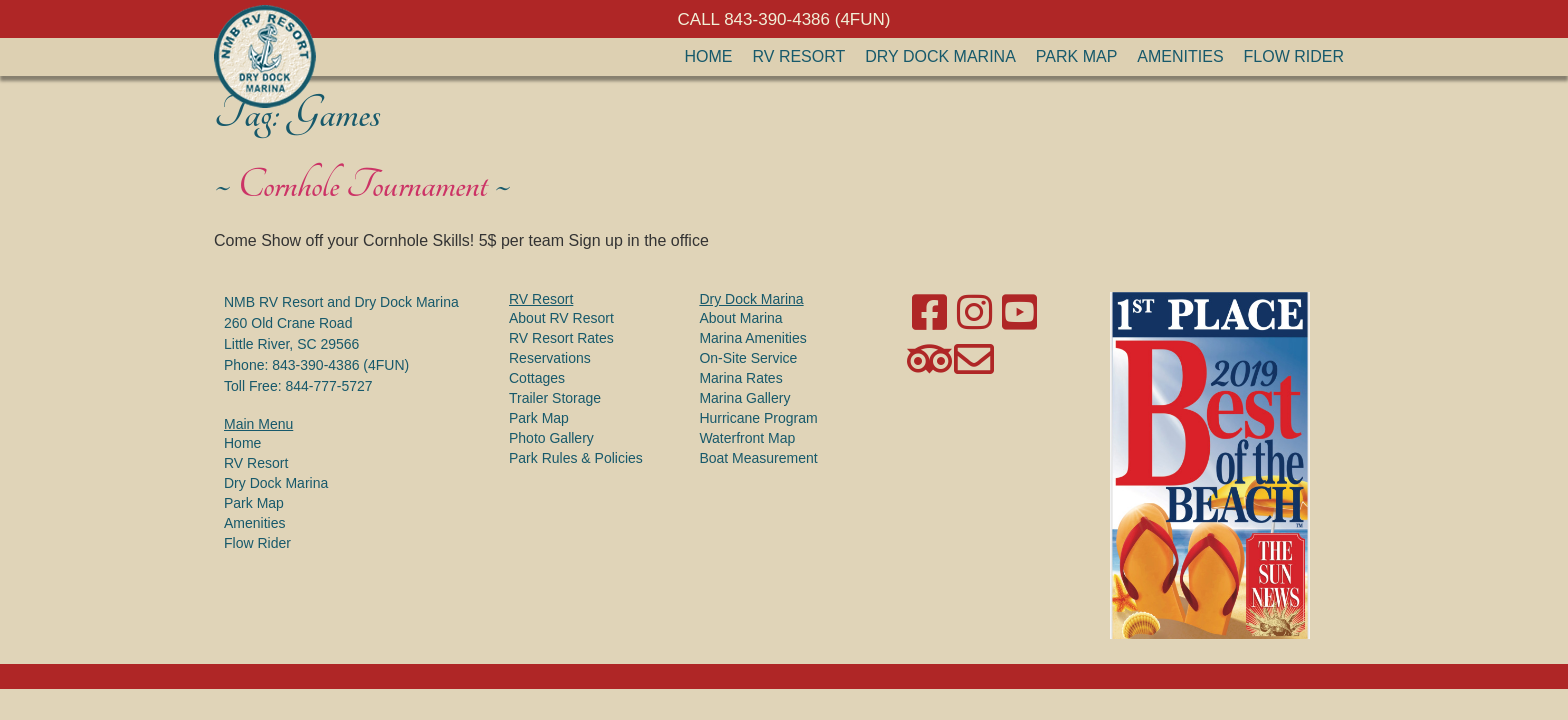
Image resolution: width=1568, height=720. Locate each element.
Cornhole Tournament (362, 185)
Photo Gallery (551, 438)
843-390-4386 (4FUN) (340, 365)
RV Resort (799, 56)
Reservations (550, 358)
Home (709, 56)
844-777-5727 (328, 386)
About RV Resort (561, 318)
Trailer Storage (555, 398)
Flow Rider (1294, 56)
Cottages (537, 378)
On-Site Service (748, 358)
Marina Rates (740, 378)
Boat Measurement (758, 458)
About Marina (740, 318)
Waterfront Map (747, 438)
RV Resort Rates (561, 338)
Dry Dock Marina (940, 56)
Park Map (1077, 56)
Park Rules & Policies (576, 458)
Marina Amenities (752, 338)
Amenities (1180, 56)
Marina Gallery (744, 398)
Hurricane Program (758, 418)
